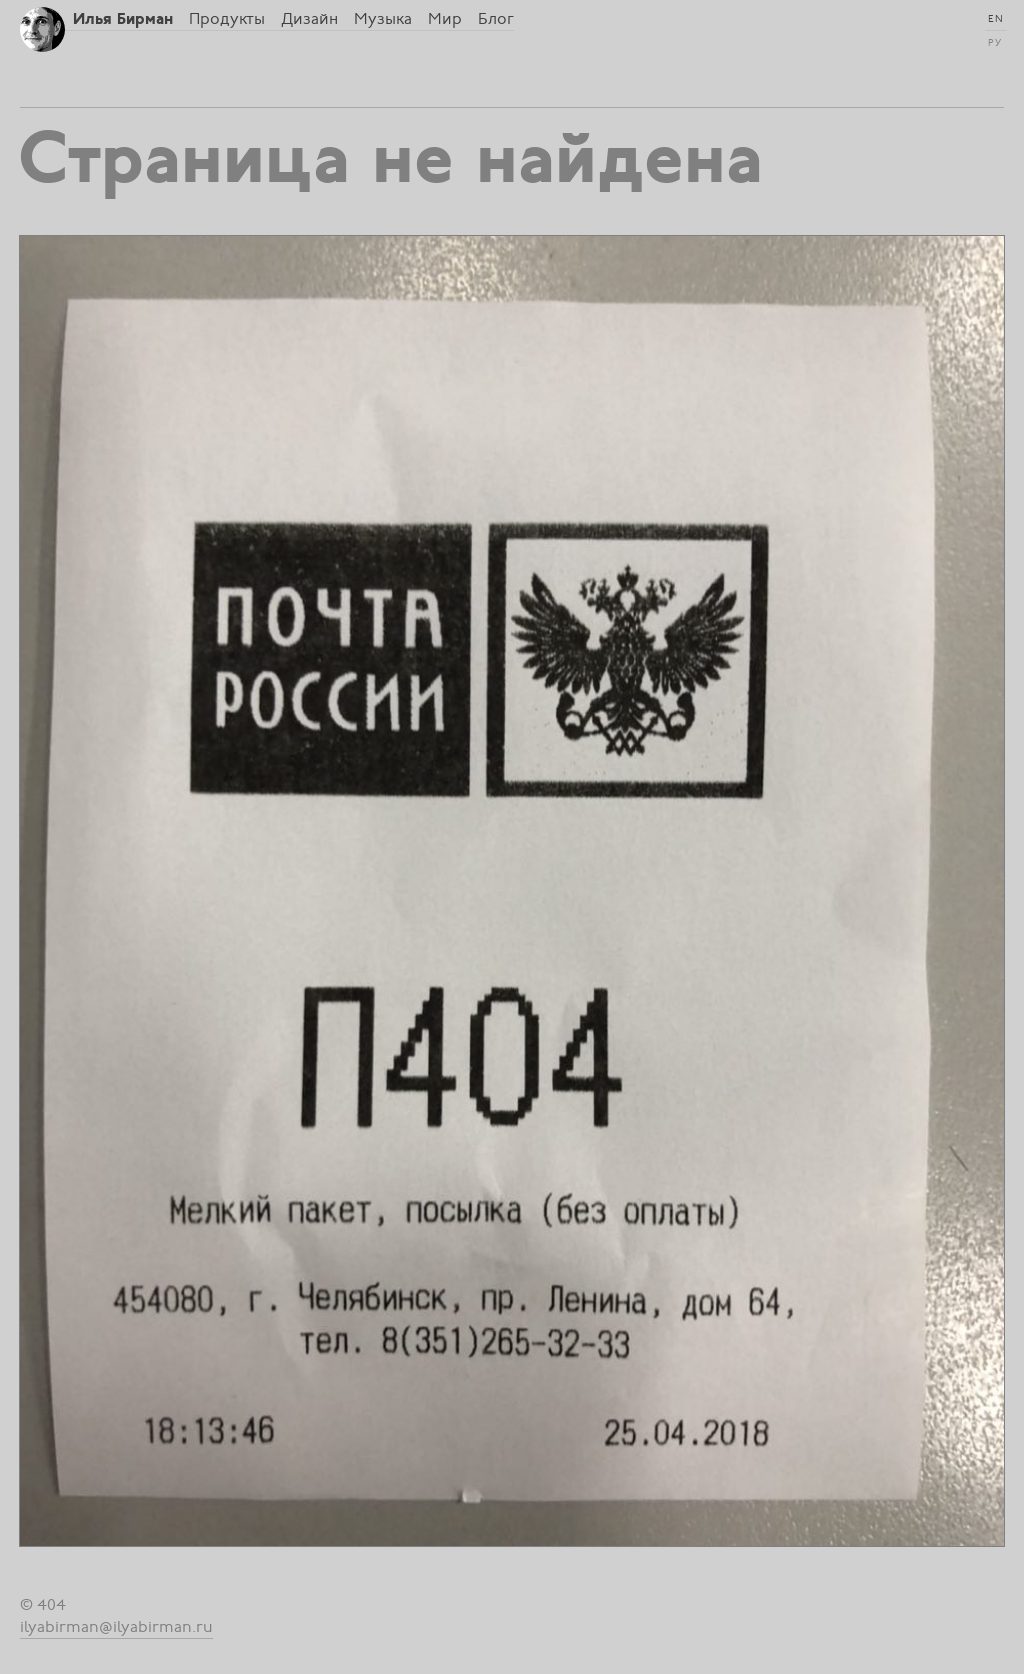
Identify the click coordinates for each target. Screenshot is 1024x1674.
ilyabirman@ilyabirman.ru (116, 1627)
